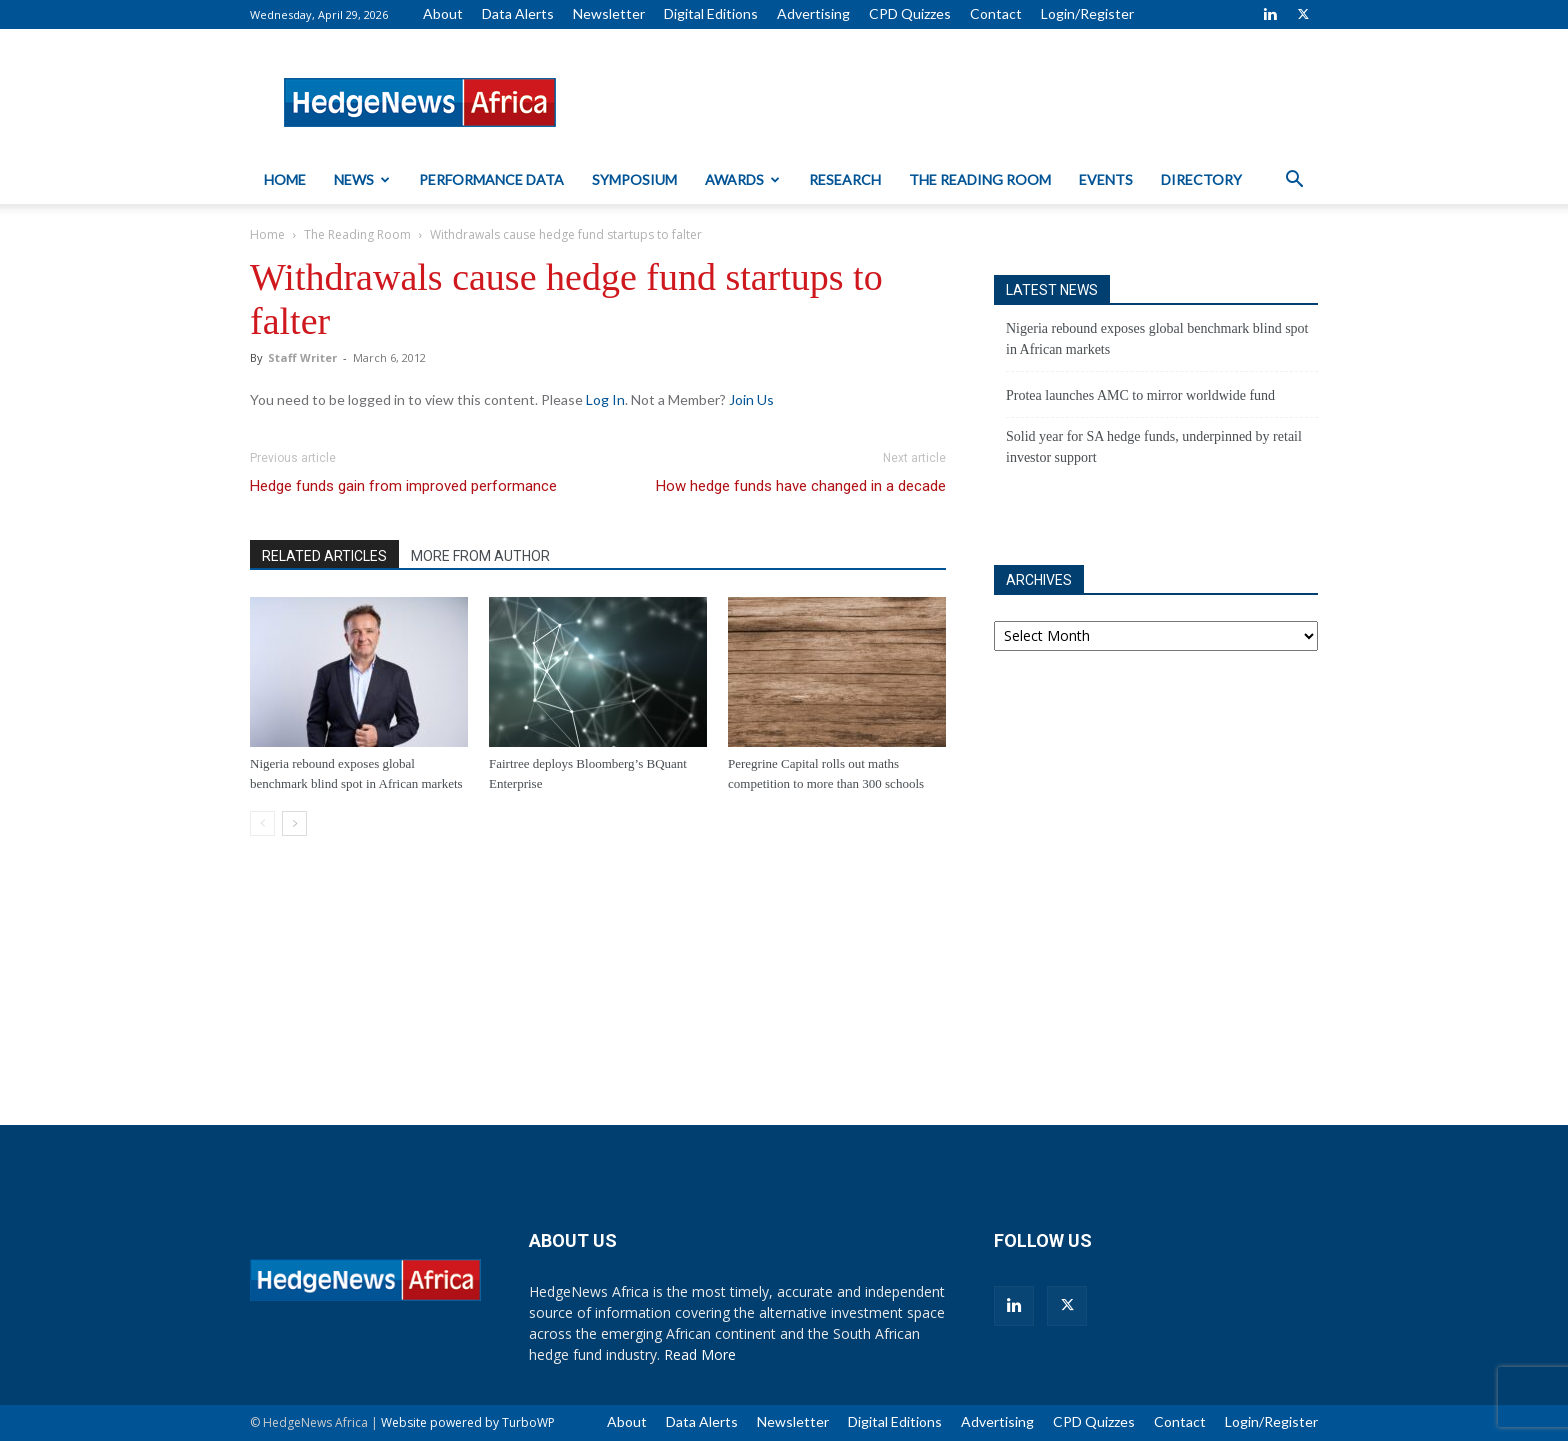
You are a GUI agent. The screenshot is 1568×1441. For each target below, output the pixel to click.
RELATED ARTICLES (324, 556)
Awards (742, 179)
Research (845, 179)
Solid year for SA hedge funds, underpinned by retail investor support (1154, 447)
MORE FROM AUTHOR (480, 556)
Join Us (751, 399)
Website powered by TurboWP (468, 1422)
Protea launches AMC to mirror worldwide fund (1140, 395)
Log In (605, 399)
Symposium (634, 179)
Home (285, 179)
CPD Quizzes (910, 13)
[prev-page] (262, 823)
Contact (996, 13)
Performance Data (491, 179)
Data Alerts (518, 13)
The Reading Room (980, 179)
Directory (1201, 179)
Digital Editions (711, 13)
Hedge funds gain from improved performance (403, 486)
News (362, 179)
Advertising (813, 13)
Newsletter (609, 13)
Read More (700, 1354)
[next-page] (294, 823)
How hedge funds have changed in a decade (801, 486)
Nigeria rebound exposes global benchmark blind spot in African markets (1157, 339)
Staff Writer (302, 357)
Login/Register (1087, 13)
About (443, 13)
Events (1106, 179)
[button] (1294, 181)
